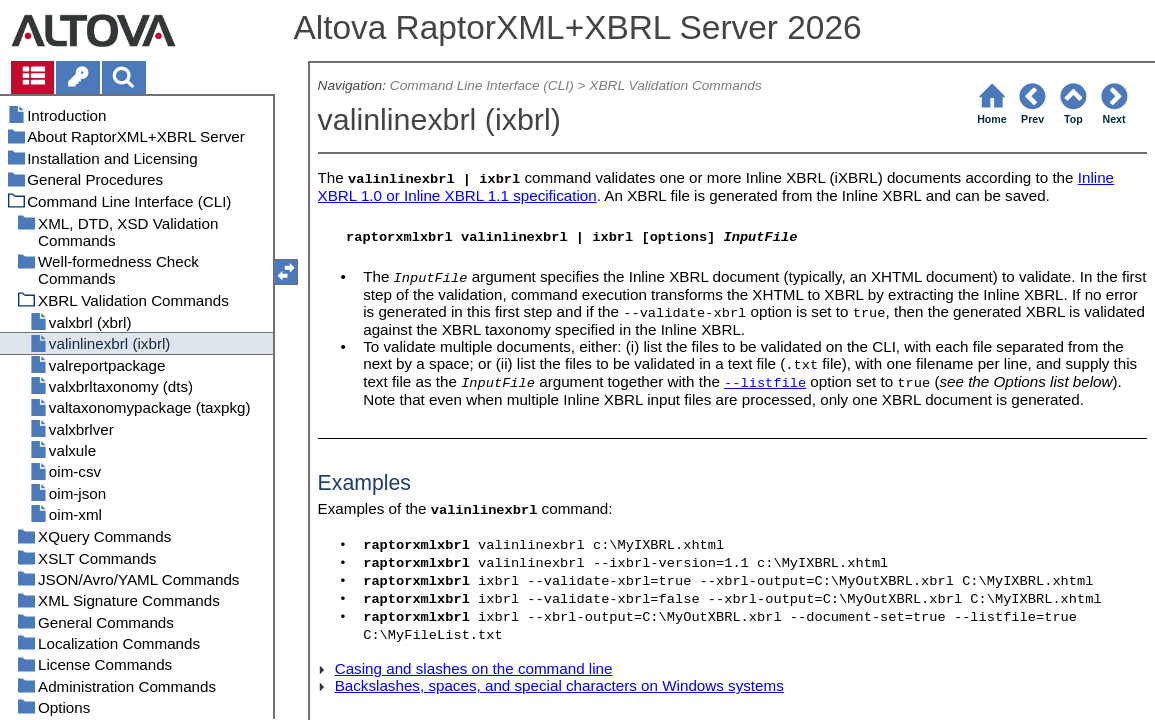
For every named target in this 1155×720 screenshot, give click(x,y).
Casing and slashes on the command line (474, 668)
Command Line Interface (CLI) (482, 85)
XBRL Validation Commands (675, 85)
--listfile (765, 383)
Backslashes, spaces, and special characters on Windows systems (559, 685)
